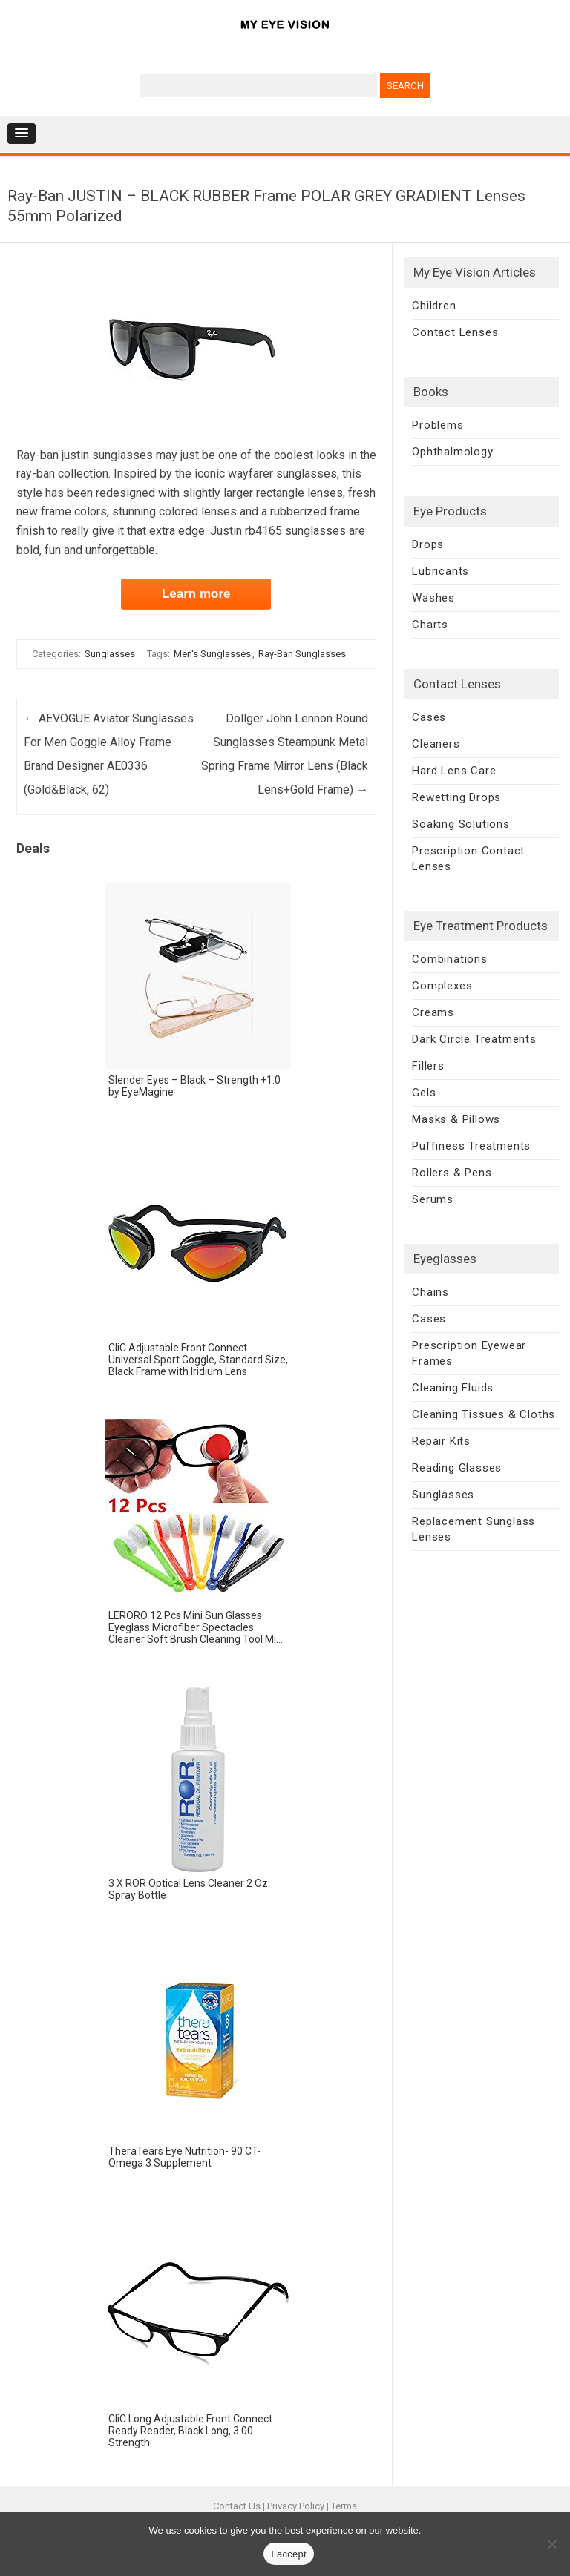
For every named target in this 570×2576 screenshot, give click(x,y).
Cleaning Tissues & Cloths (483, 1414)
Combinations (450, 959)
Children (434, 305)
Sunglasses (110, 653)
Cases (429, 717)
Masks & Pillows (456, 1119)
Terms (344, 2505)
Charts (430, 624)
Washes (433, 598)
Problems (437, 425)
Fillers (428, 1066)
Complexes (442, 985)
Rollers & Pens (451, 1172)
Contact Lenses (455, 332)
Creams (433, 1012)
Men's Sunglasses (212, 653)
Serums (432, 1199)
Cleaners (435, 744)
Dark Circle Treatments (474, 1039)
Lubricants (440, 571)
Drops (428, 544)
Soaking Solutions (461, 824)
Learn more (196, 594)
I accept (289, 2554)
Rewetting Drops (456, 797)
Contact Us (237, 2505)
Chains (430, 1292)
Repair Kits (441, 1441)
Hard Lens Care (454, 770)
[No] (551, 2544)
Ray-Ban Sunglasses (302, 653)
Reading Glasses (457, 1468)
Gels (424, 1092)
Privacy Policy (295, 2505)
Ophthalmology (452, 451)
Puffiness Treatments (471, 1146)
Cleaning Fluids (453, 1387)
